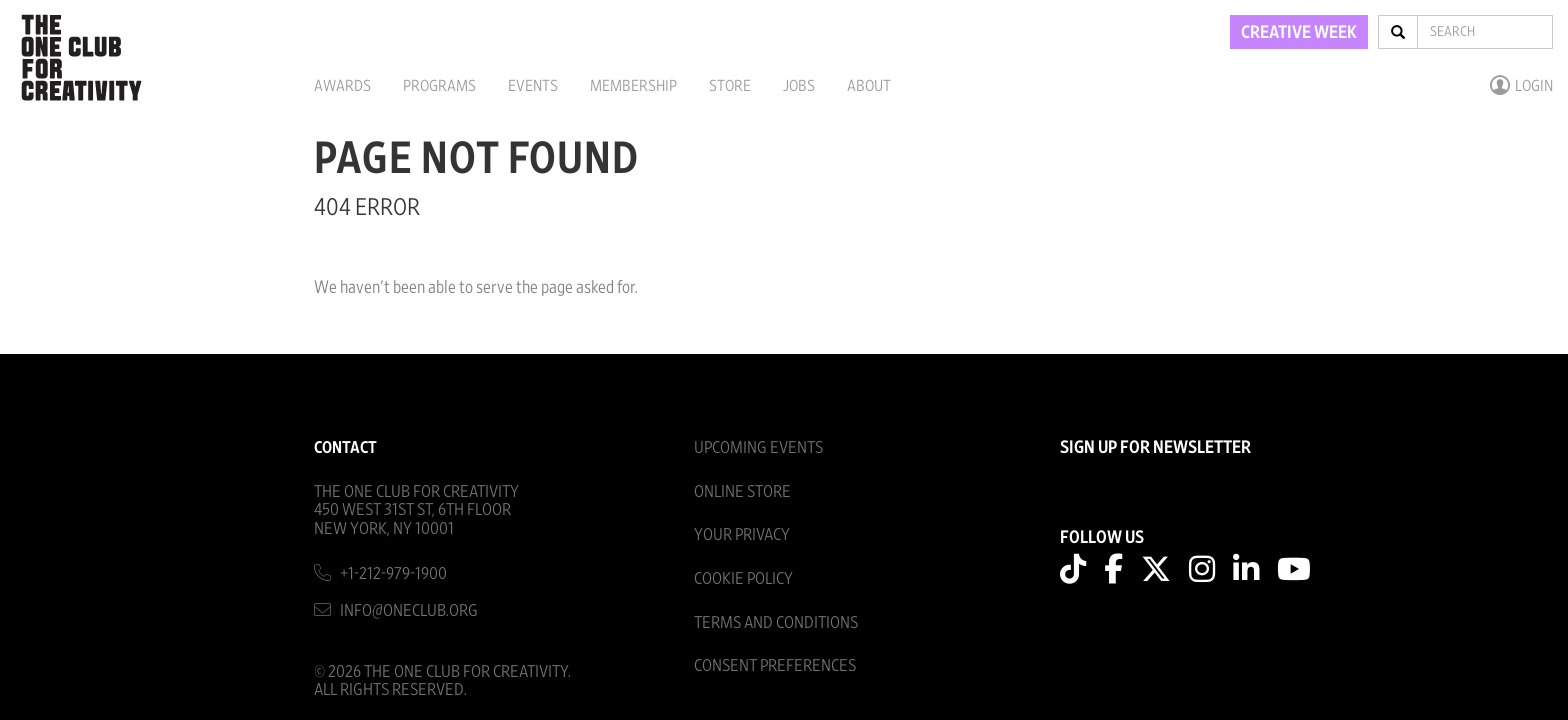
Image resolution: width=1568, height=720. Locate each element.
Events (533, 86)
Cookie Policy (743, 578)
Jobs (799, 86)
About (869, 86)
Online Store (742, 491)
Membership (633, 86)
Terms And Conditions (776, 622)
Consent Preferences (775, 665)
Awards (342, 86)
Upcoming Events (758, 447)
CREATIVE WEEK (1299, 33)
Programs (439, 86)
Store (730, 86)
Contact (345, 447)
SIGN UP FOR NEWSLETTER (1155, 448)
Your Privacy (742, 534)
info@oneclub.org (409, 610)
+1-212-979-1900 (393, 573)
